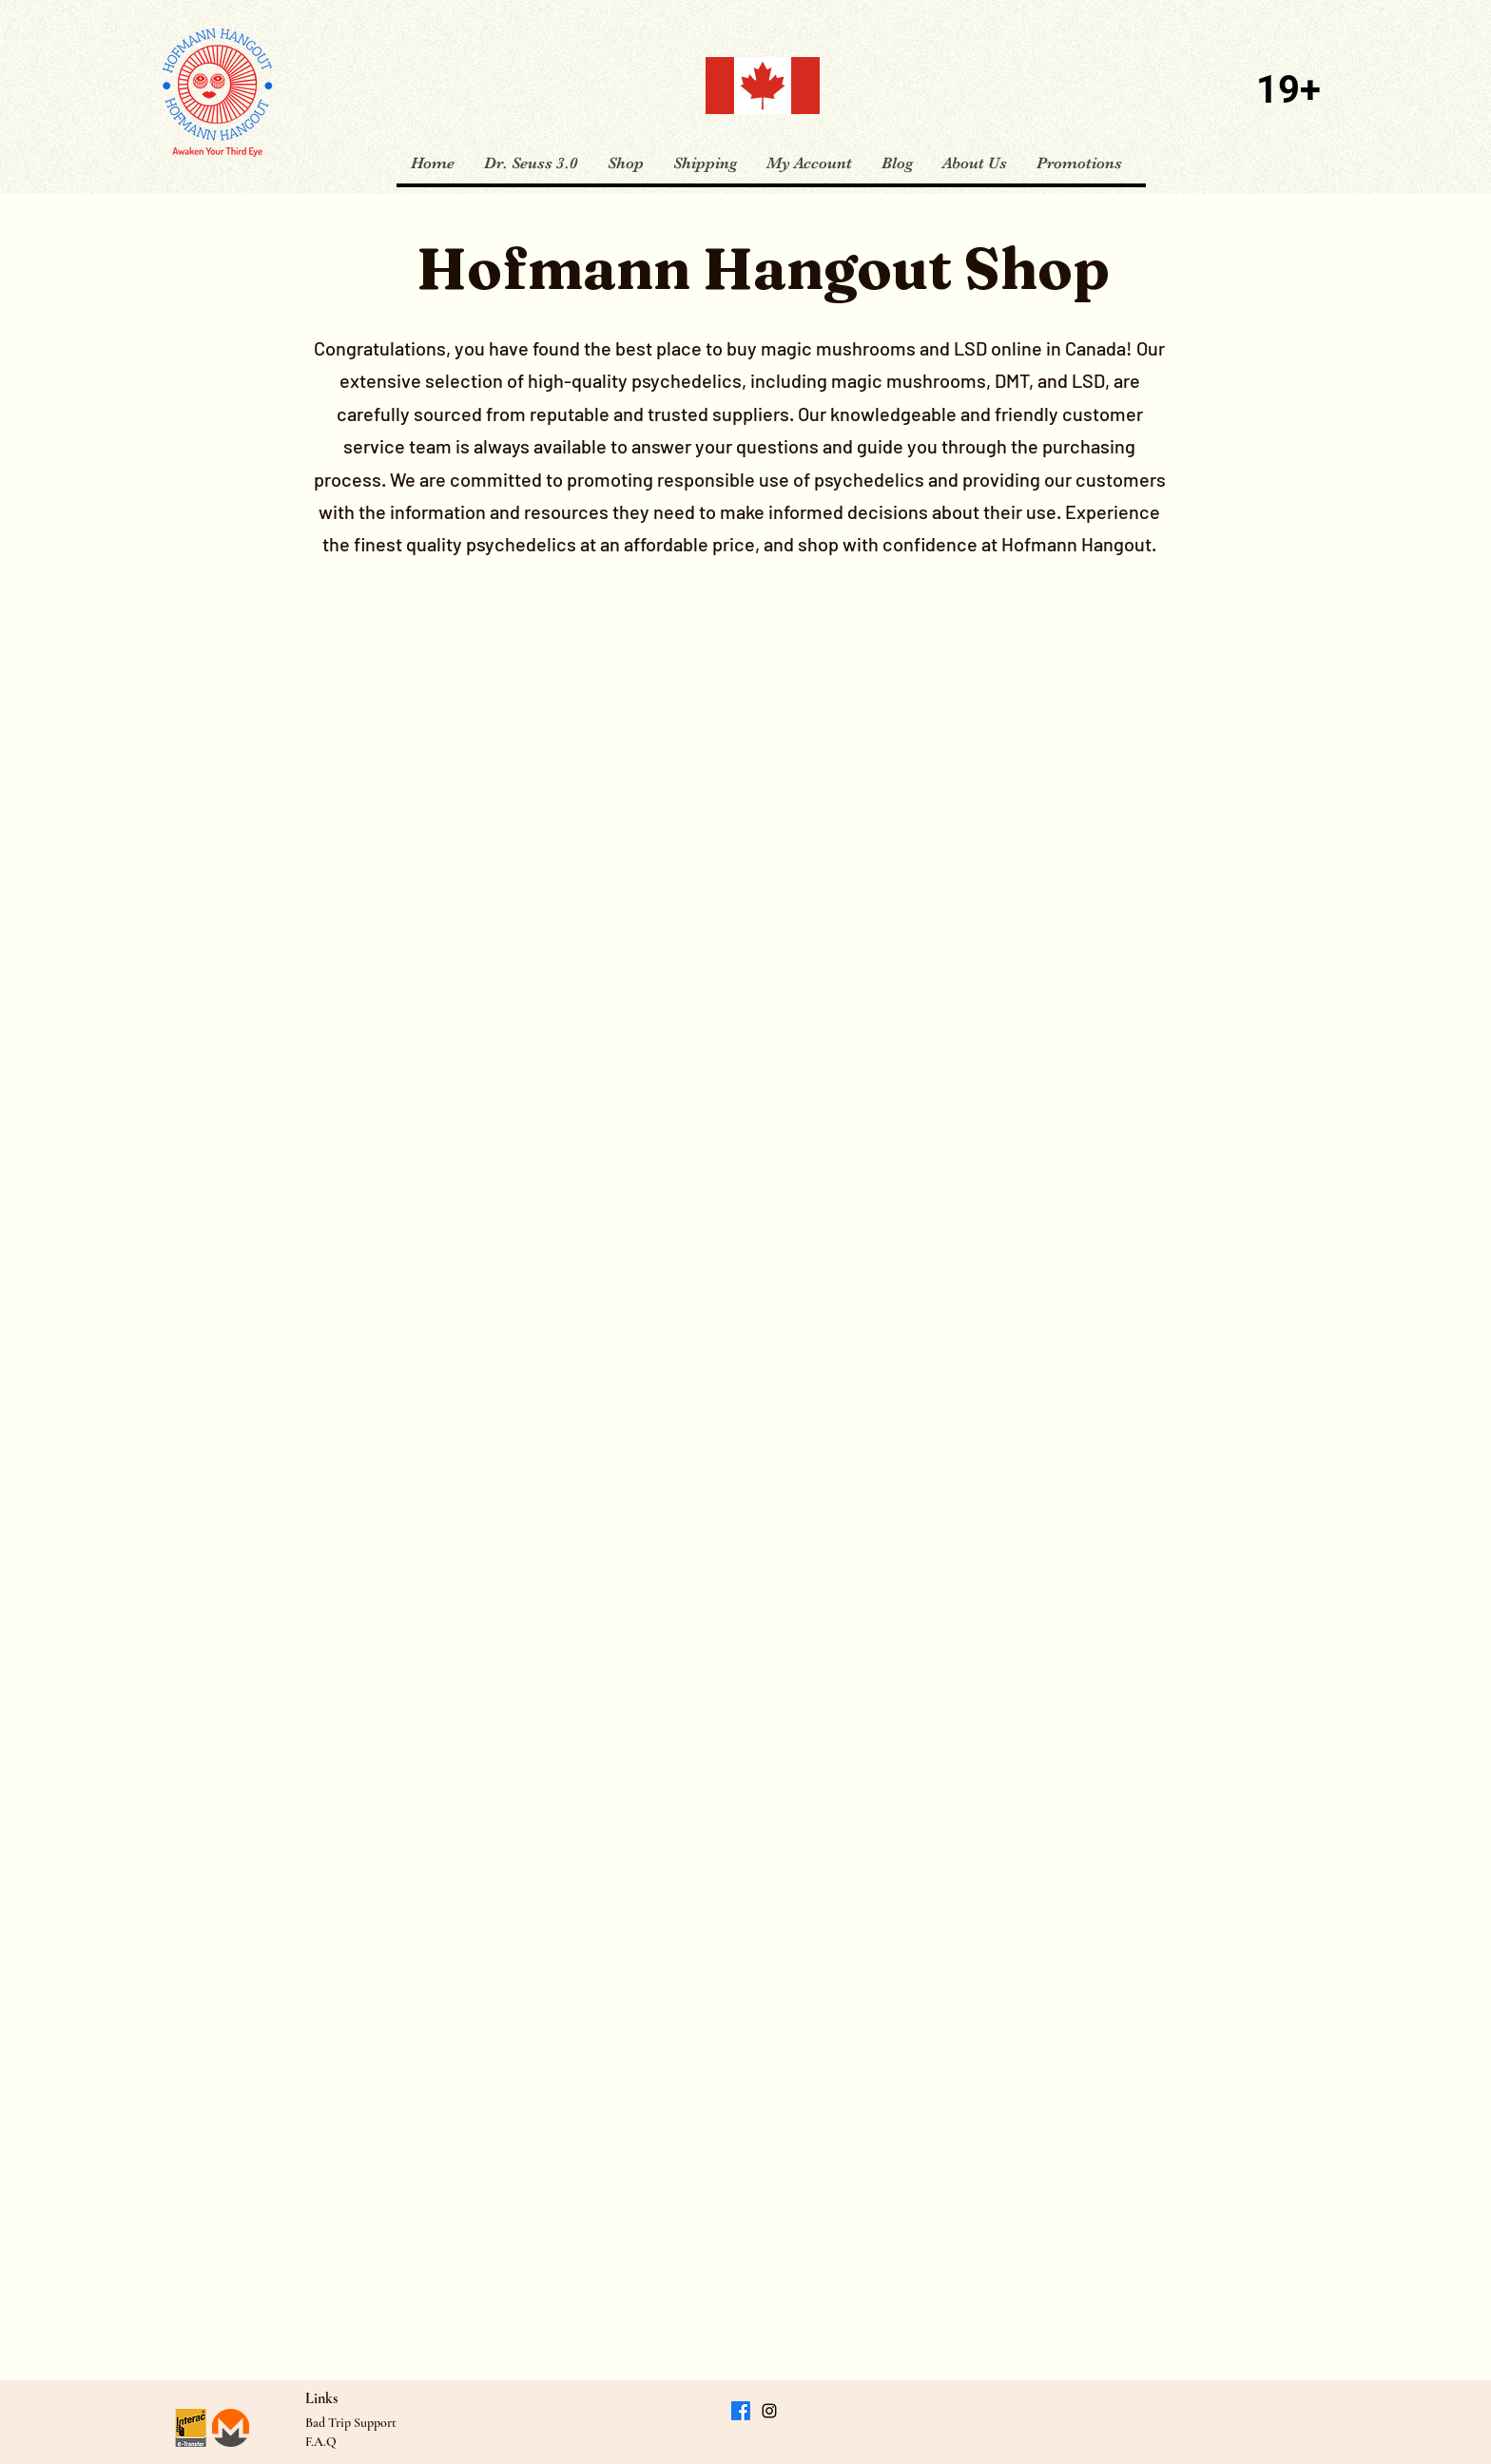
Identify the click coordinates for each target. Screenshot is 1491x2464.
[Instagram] (769, 2410)
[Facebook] (740, 2410)
